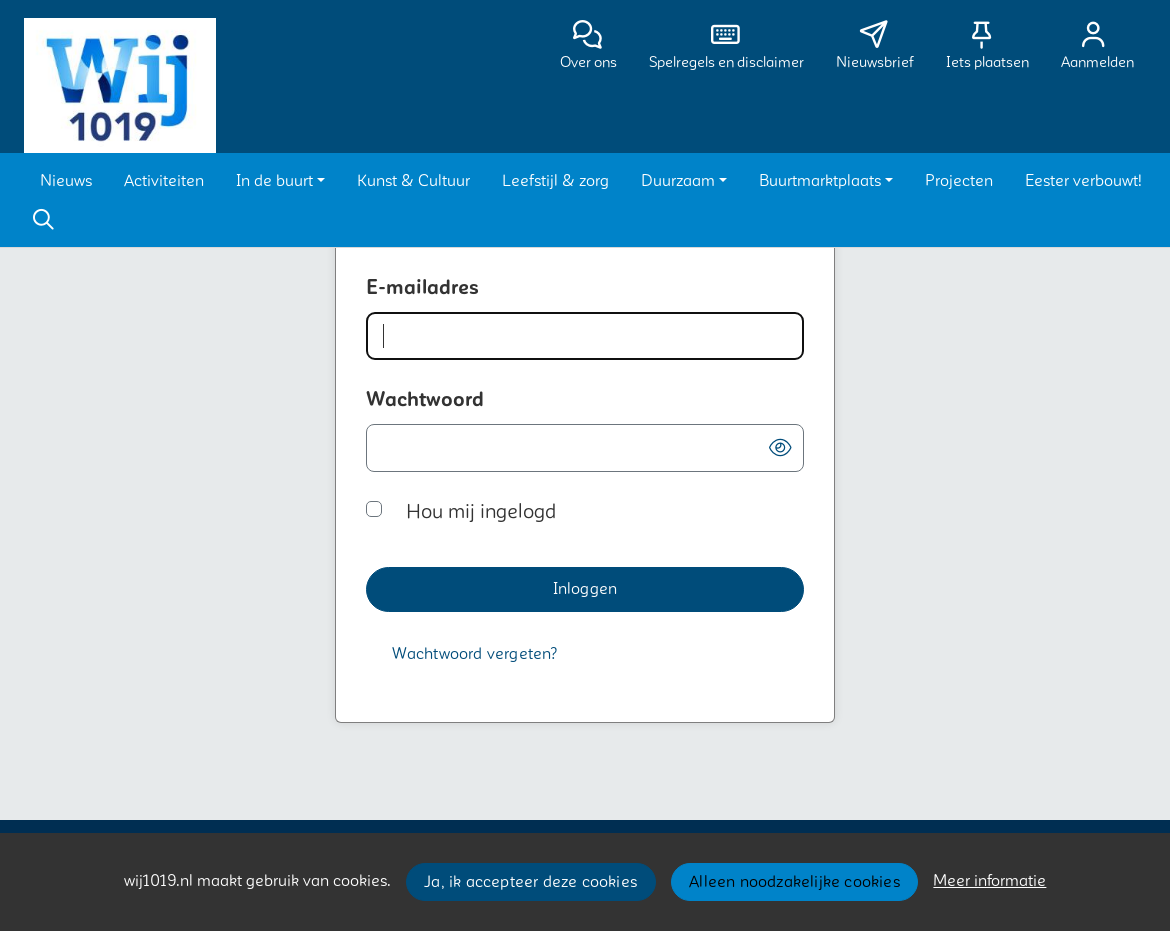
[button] (66, 181)
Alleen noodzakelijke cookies (794, 882)
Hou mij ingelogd (481, 512)
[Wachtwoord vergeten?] (475, 654)
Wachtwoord (425, 400)
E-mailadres (422, 288)
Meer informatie (989, 881)
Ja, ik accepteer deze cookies (530, 882)
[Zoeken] (43, 220)
